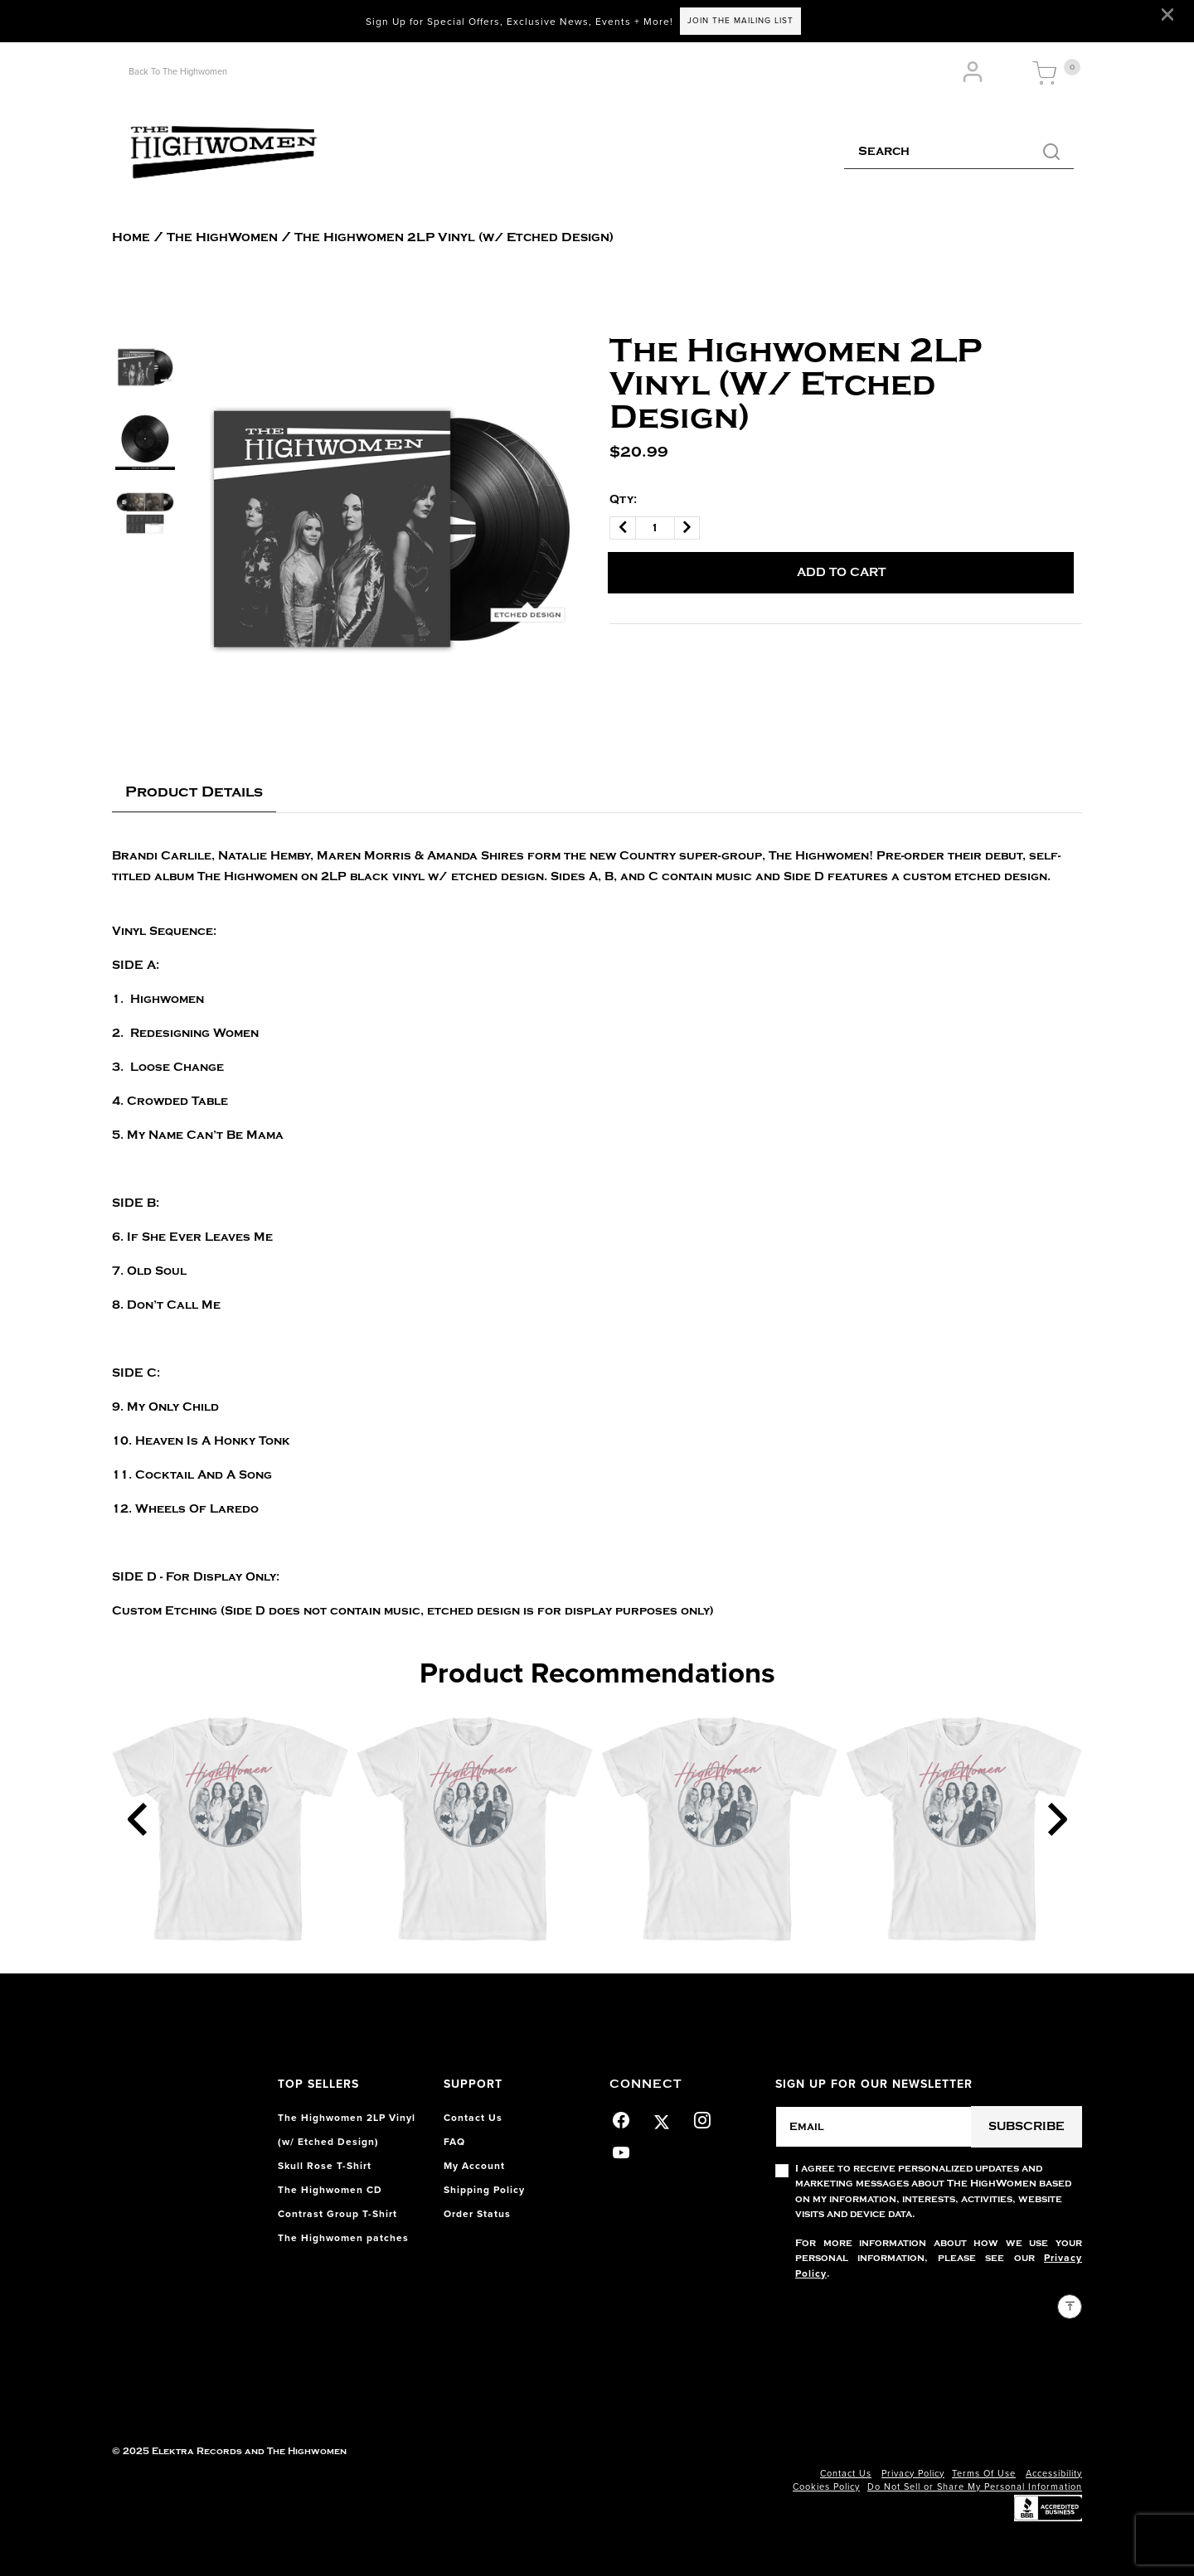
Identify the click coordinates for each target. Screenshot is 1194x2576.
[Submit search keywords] (1051, 152)
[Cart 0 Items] (1044, 73)
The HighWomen (222, 237)
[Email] (873, 2126)
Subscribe (1026, 2126)
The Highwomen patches (343, 2238)
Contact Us (845, 2473)
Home (131, 237)
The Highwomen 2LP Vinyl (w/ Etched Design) (454, 237)
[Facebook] (621, 2118)
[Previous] (137, 1819)
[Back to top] (1069, 2306)
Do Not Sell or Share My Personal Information (974, 2487)
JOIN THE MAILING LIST (740, 21)
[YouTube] (621, 2150)
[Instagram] (703, 2118)
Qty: (623, 499)
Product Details (194, 792)
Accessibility (1054, 2473)
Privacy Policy (912, 2473)
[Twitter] (662, 2118)
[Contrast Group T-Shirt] (230, 1829)
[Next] (1057, 1819)
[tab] (194, 792)
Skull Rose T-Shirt (324, 2166)
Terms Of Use (984, 2473)
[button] (974, 73)
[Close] (1167, 14)
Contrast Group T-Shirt (337, 2214)
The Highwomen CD (330, 2190)
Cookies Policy (826, 2487)
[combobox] (959, 152)
